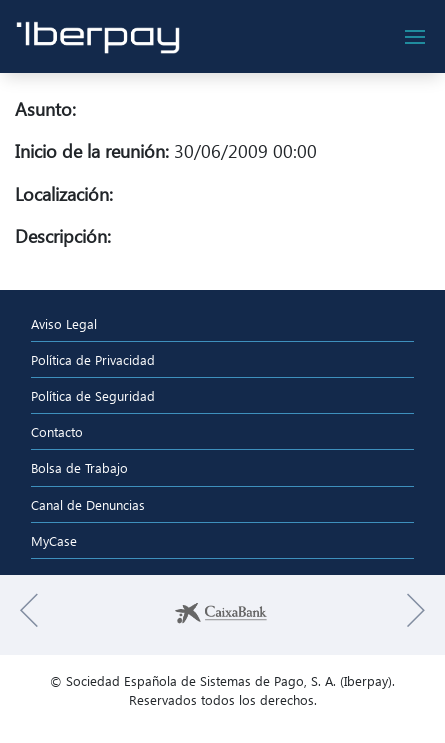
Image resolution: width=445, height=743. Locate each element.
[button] (29, 615)
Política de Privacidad (93, 359)
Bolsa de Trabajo (79, 467)
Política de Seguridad (93, 395)
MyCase (54, 540)
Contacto (57, 431)
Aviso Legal (64, 323)
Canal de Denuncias (88, 504)
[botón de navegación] (415, 37)
